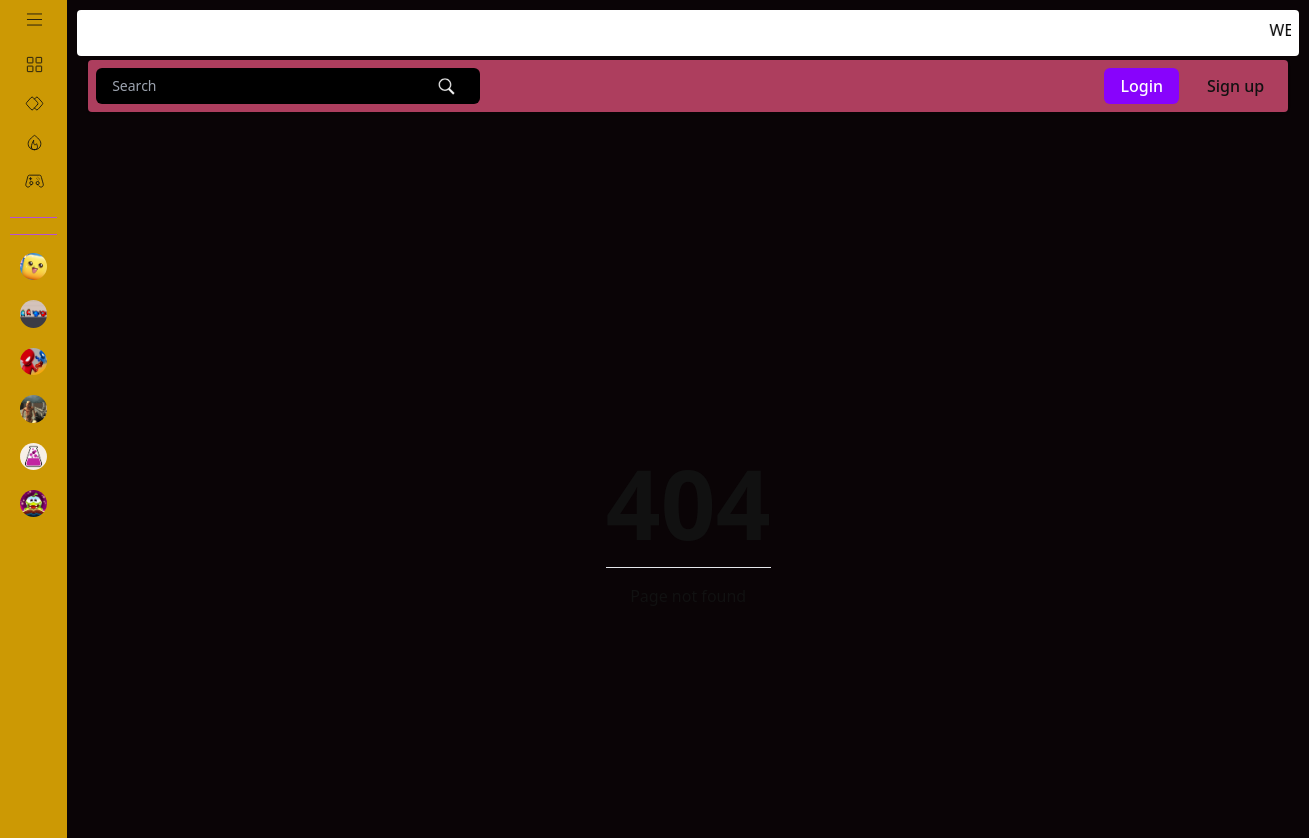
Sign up (1235, 86)
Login (1141, 86)
